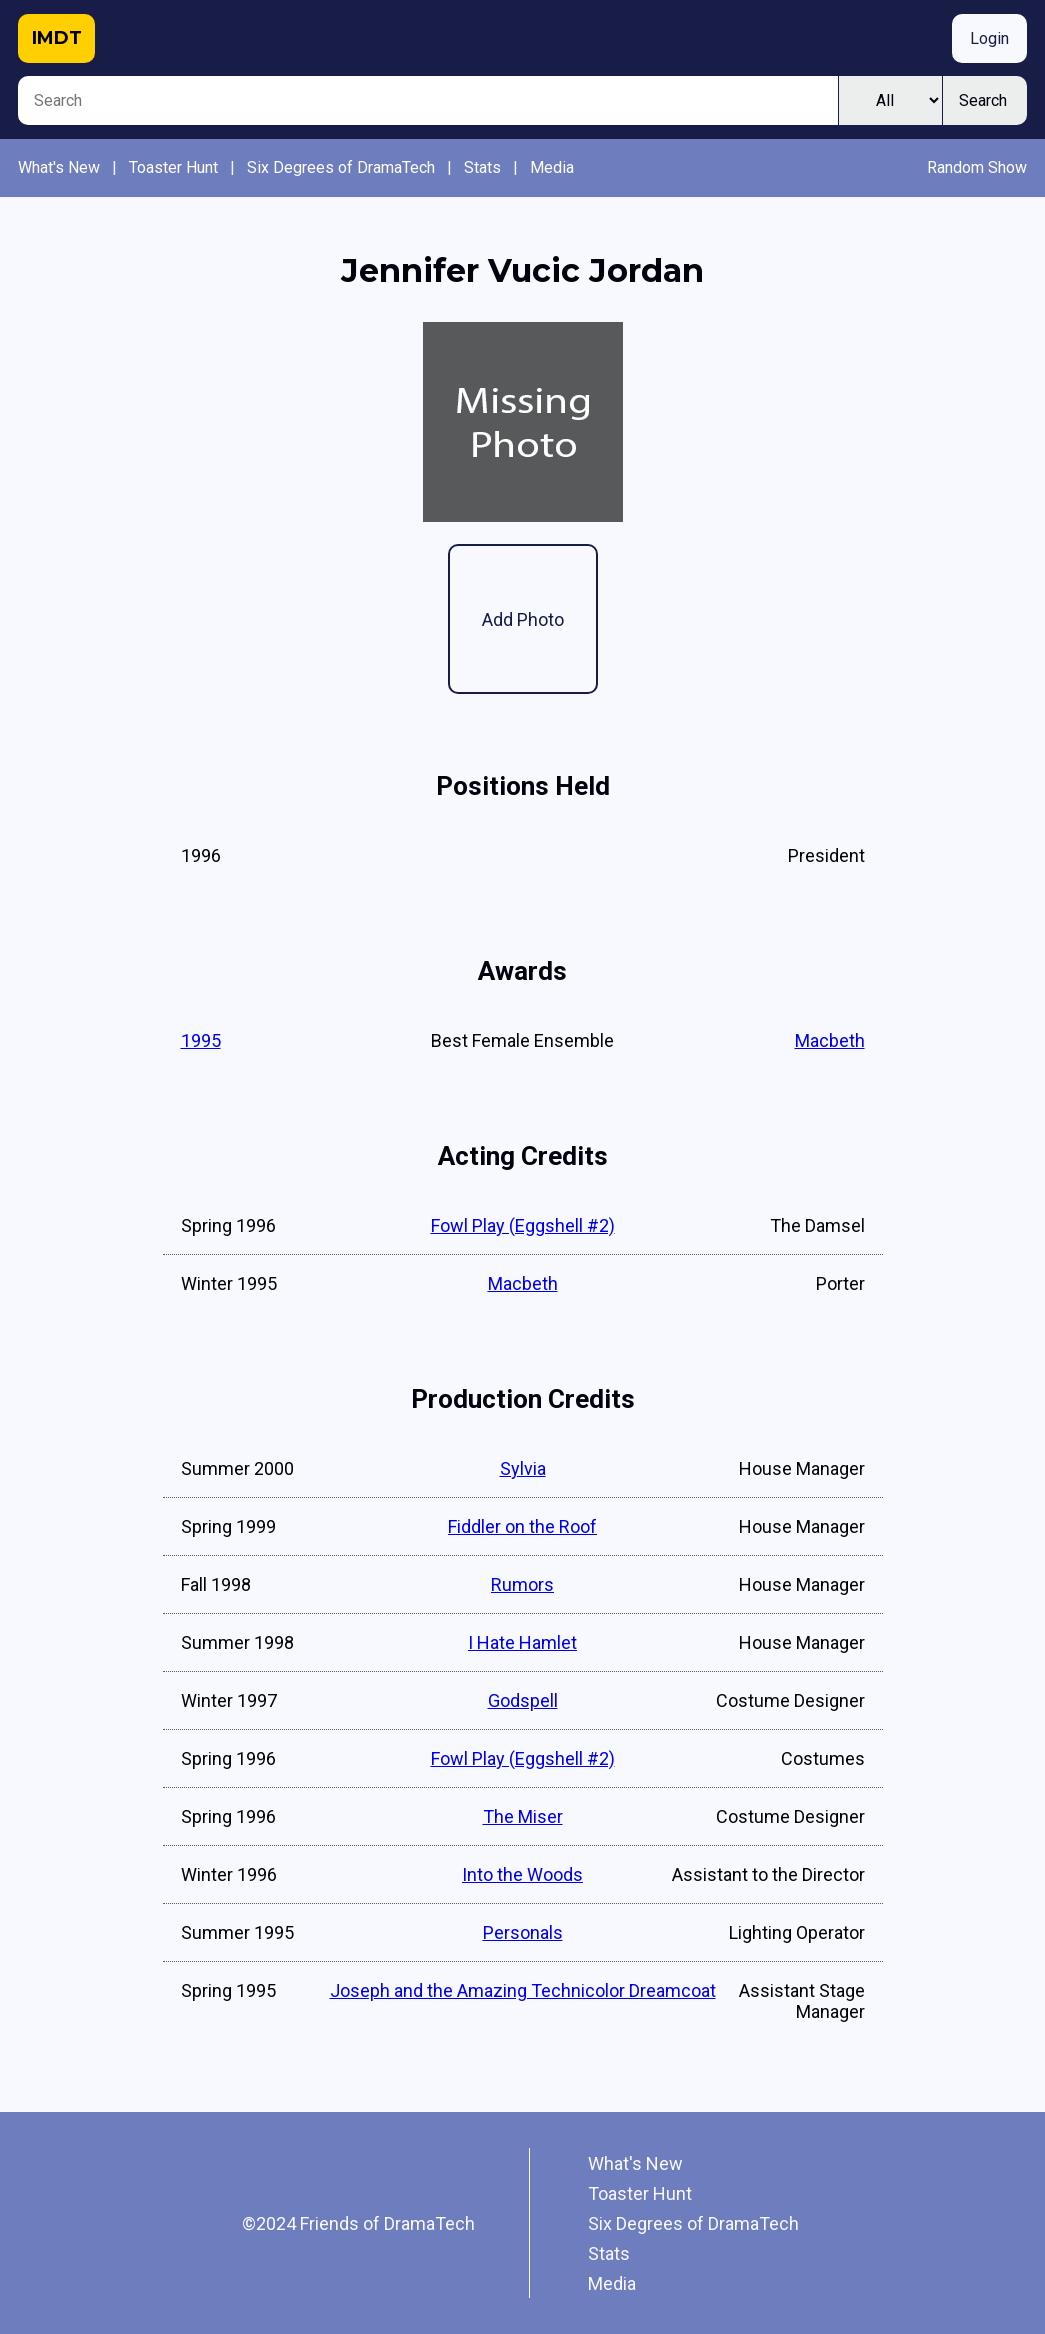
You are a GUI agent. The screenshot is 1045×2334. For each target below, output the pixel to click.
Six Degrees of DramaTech (341, 167)
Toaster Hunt (173, 167)
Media (552, 167)
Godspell (523, 1700)
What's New (59, 167)
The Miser (523, 1816)
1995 (201, 1040)
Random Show (977, 167)
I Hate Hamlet (522, 1642)
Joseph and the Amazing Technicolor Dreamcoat (523, 1990)
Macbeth (830, 1040)
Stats (482, 167)
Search (983, 100)
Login (989, 38)
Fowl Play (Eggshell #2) (523, 1225)
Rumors (522, 1584)
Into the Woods (522, 1874)
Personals (523, 1932)
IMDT (57, 38)
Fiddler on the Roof (522, 1526)
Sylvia (523, 1468)
